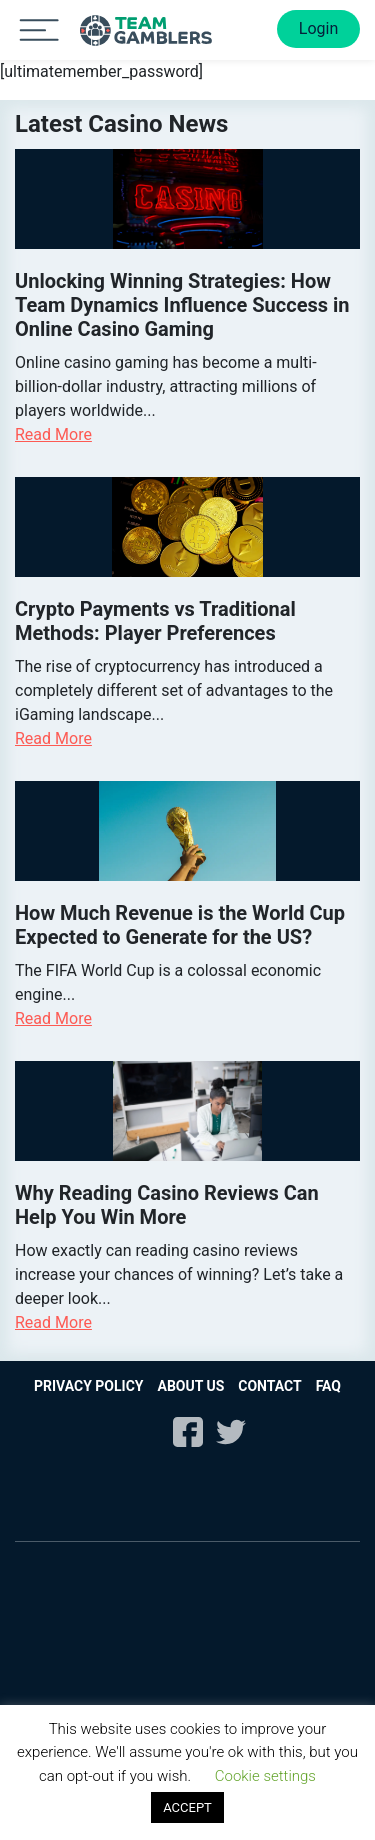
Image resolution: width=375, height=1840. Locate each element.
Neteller (255, 1638)
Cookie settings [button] (265, 1776)
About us (190, 1386)
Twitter (231, 1432)
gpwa (137, 1514)
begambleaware (189, 1477)
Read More (53, 434)
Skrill (120, 1690)
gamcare (328, 1476)
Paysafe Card (235, 1690)
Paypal (120, 1638)
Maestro (129, 1586)
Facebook (188, 1432)
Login (318, 28)
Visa (211, 1586)
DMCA (241, 1514)
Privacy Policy (89, 1386)
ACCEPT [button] (187, 1807)
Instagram (144, 1432)
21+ (48, 1477)
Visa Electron (304, 1586)
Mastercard (60, 1586)
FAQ (328, 1386)
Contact (269, 1386)
